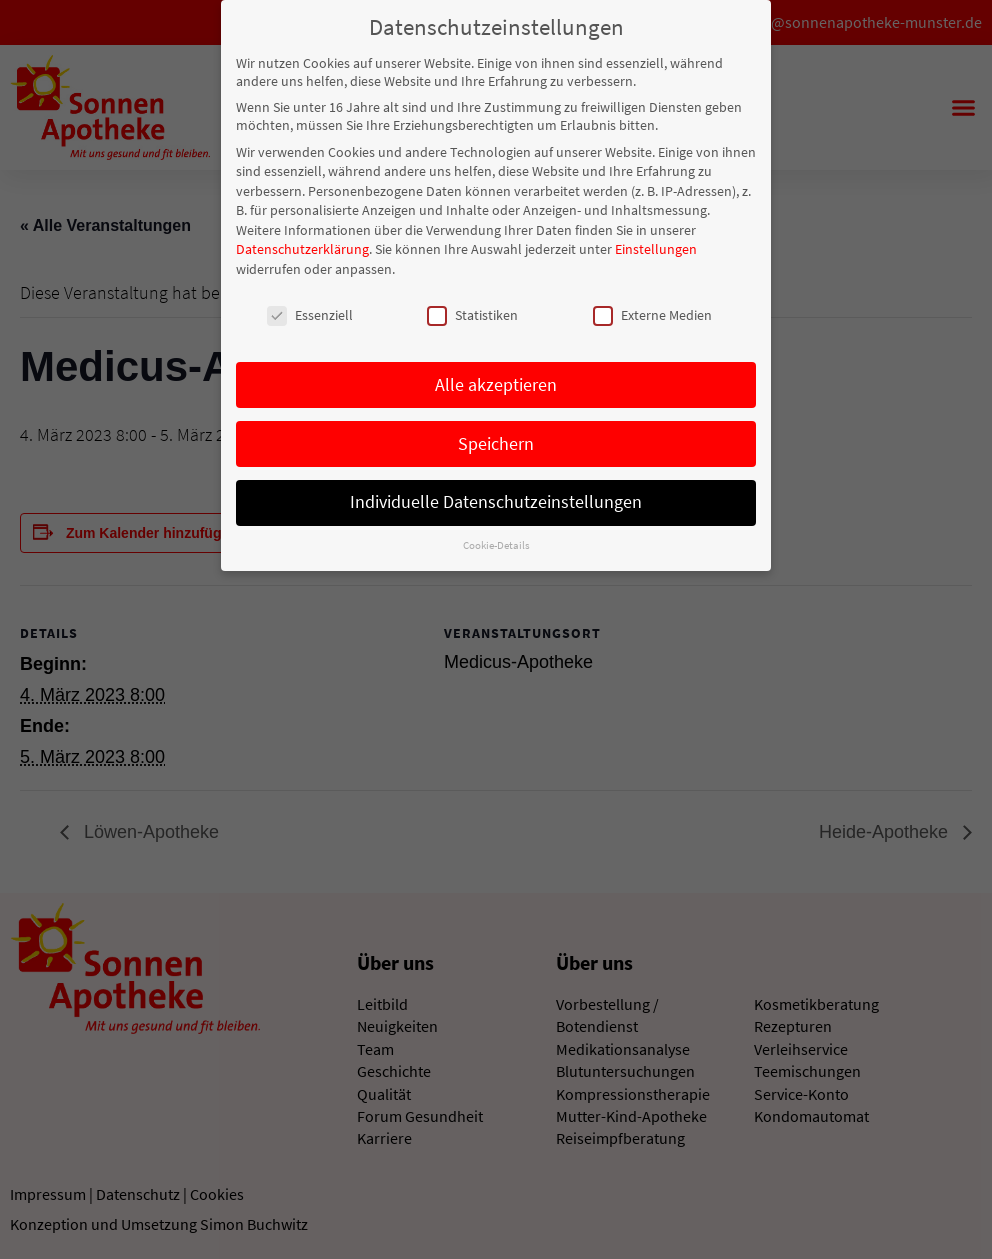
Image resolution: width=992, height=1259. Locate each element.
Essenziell (310, 313)
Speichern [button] (496, 442)
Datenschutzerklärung (302, 248)
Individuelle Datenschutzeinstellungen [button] (496, 501)
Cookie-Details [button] (496, 544)
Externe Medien (652, 313)
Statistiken (472, 313)
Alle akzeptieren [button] (496, 383)
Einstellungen (656, 248)
